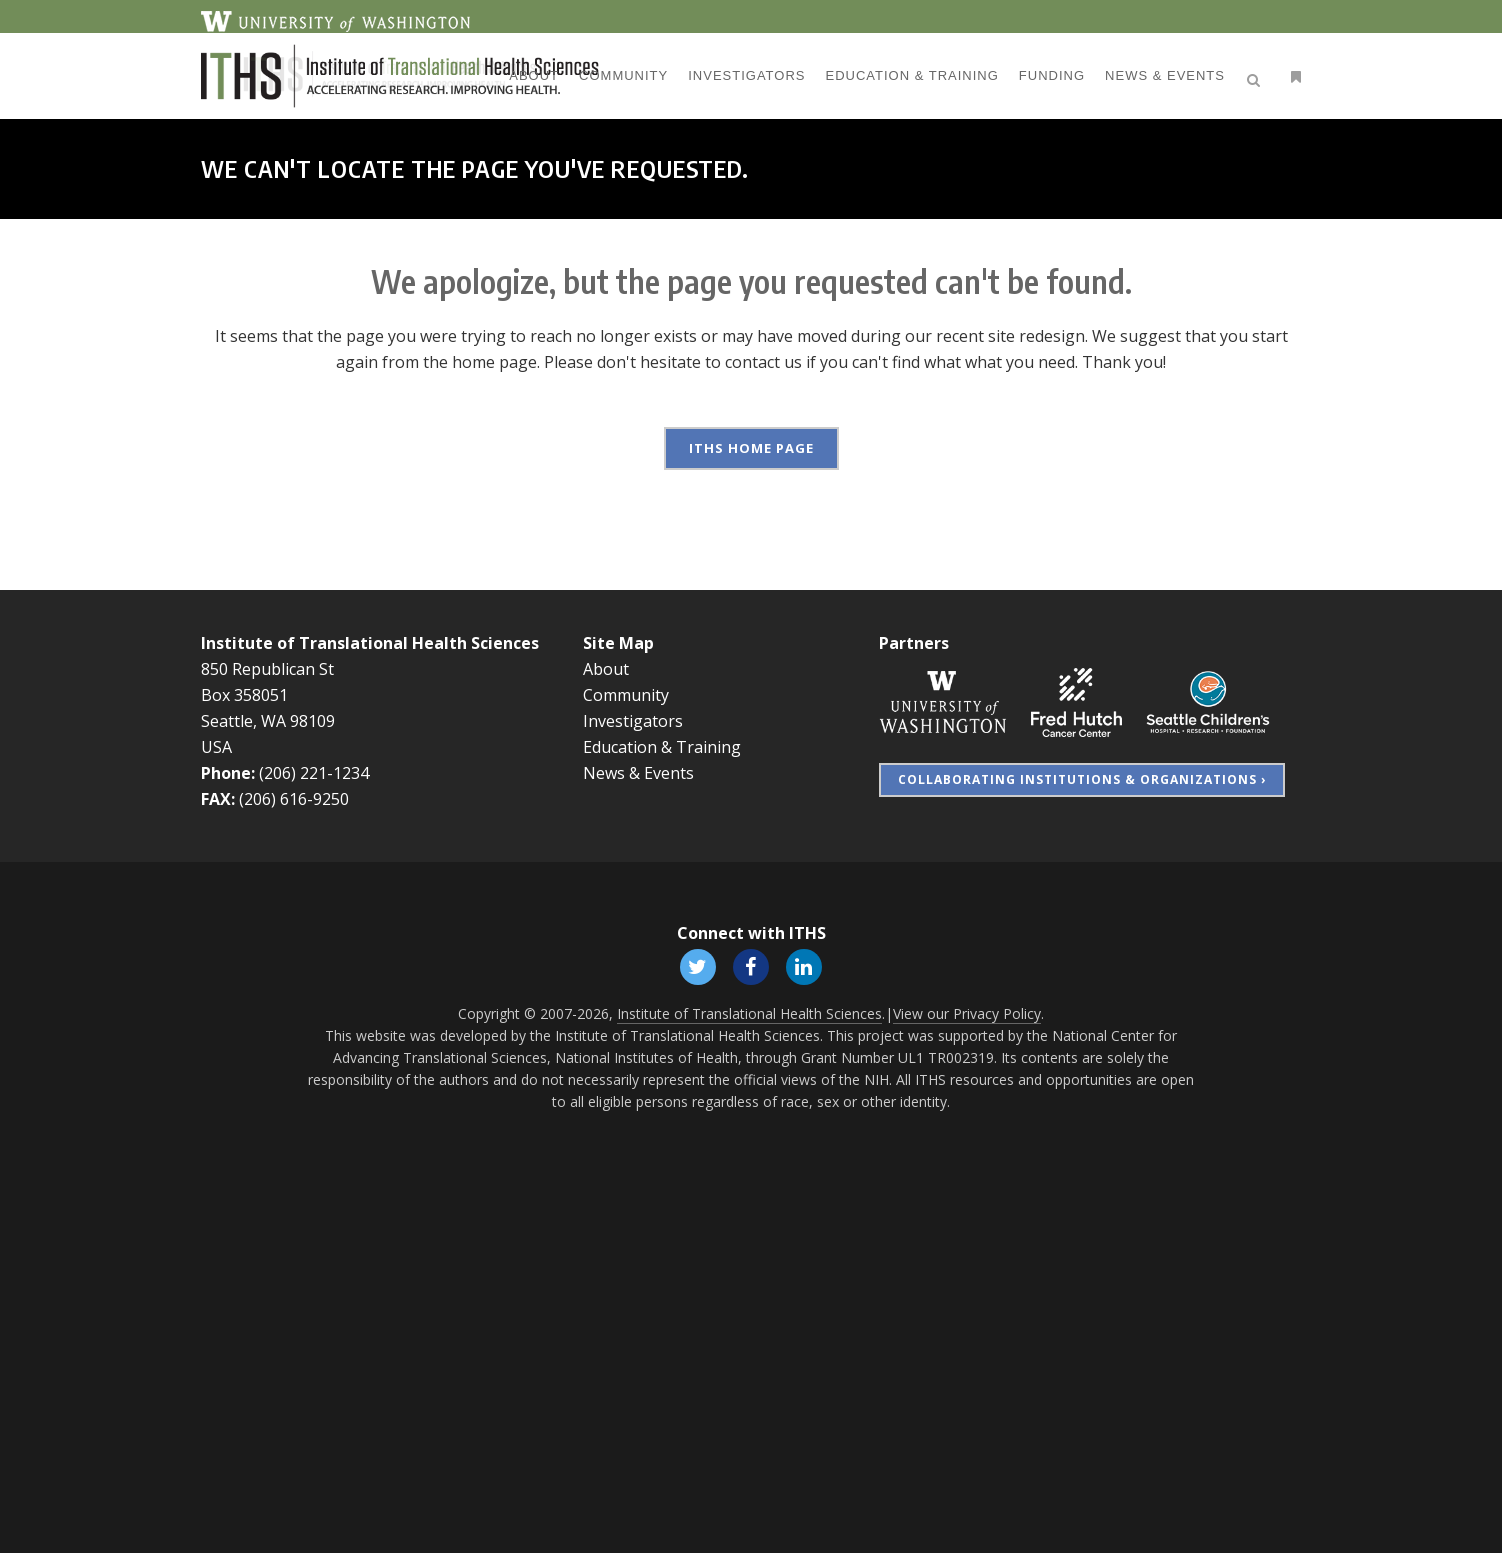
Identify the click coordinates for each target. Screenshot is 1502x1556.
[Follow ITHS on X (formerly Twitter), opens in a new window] (695, 967)
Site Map (618, 643)
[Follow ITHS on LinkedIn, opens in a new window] (807, 967)
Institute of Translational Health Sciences (370, 643)
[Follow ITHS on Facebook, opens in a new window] (751, 967)
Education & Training (662, 747)
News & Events (638, 773)
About (606, 669)
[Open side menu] (1292, 76)
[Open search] (1257, 77)
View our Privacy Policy (967, 1016)
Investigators (633, 721)
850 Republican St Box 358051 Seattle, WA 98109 (268, 695)
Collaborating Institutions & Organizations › (1082, 779)
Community (626, 695)
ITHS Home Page (751, 448)
